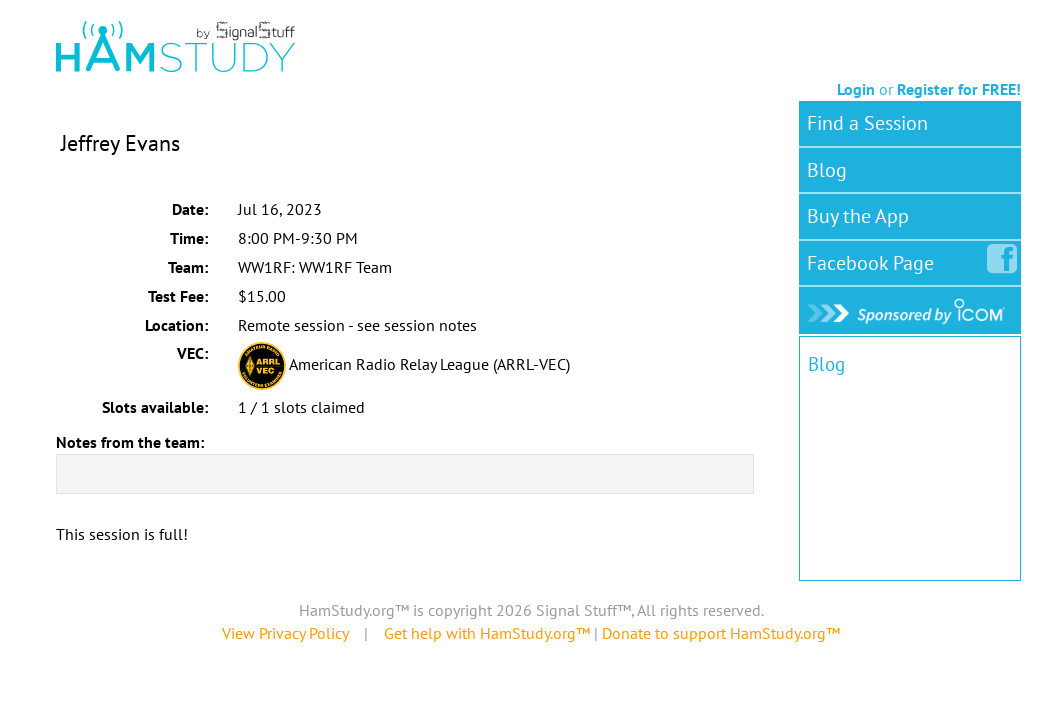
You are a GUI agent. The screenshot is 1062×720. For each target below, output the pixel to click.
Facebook (874, 259)
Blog (827, 170)
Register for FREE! (959, 89)
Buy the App (858, 216)
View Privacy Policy (285, 633)
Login (856, 89)
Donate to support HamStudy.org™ (721, 633)
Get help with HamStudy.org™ (487, 633)
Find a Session (867, 123)
